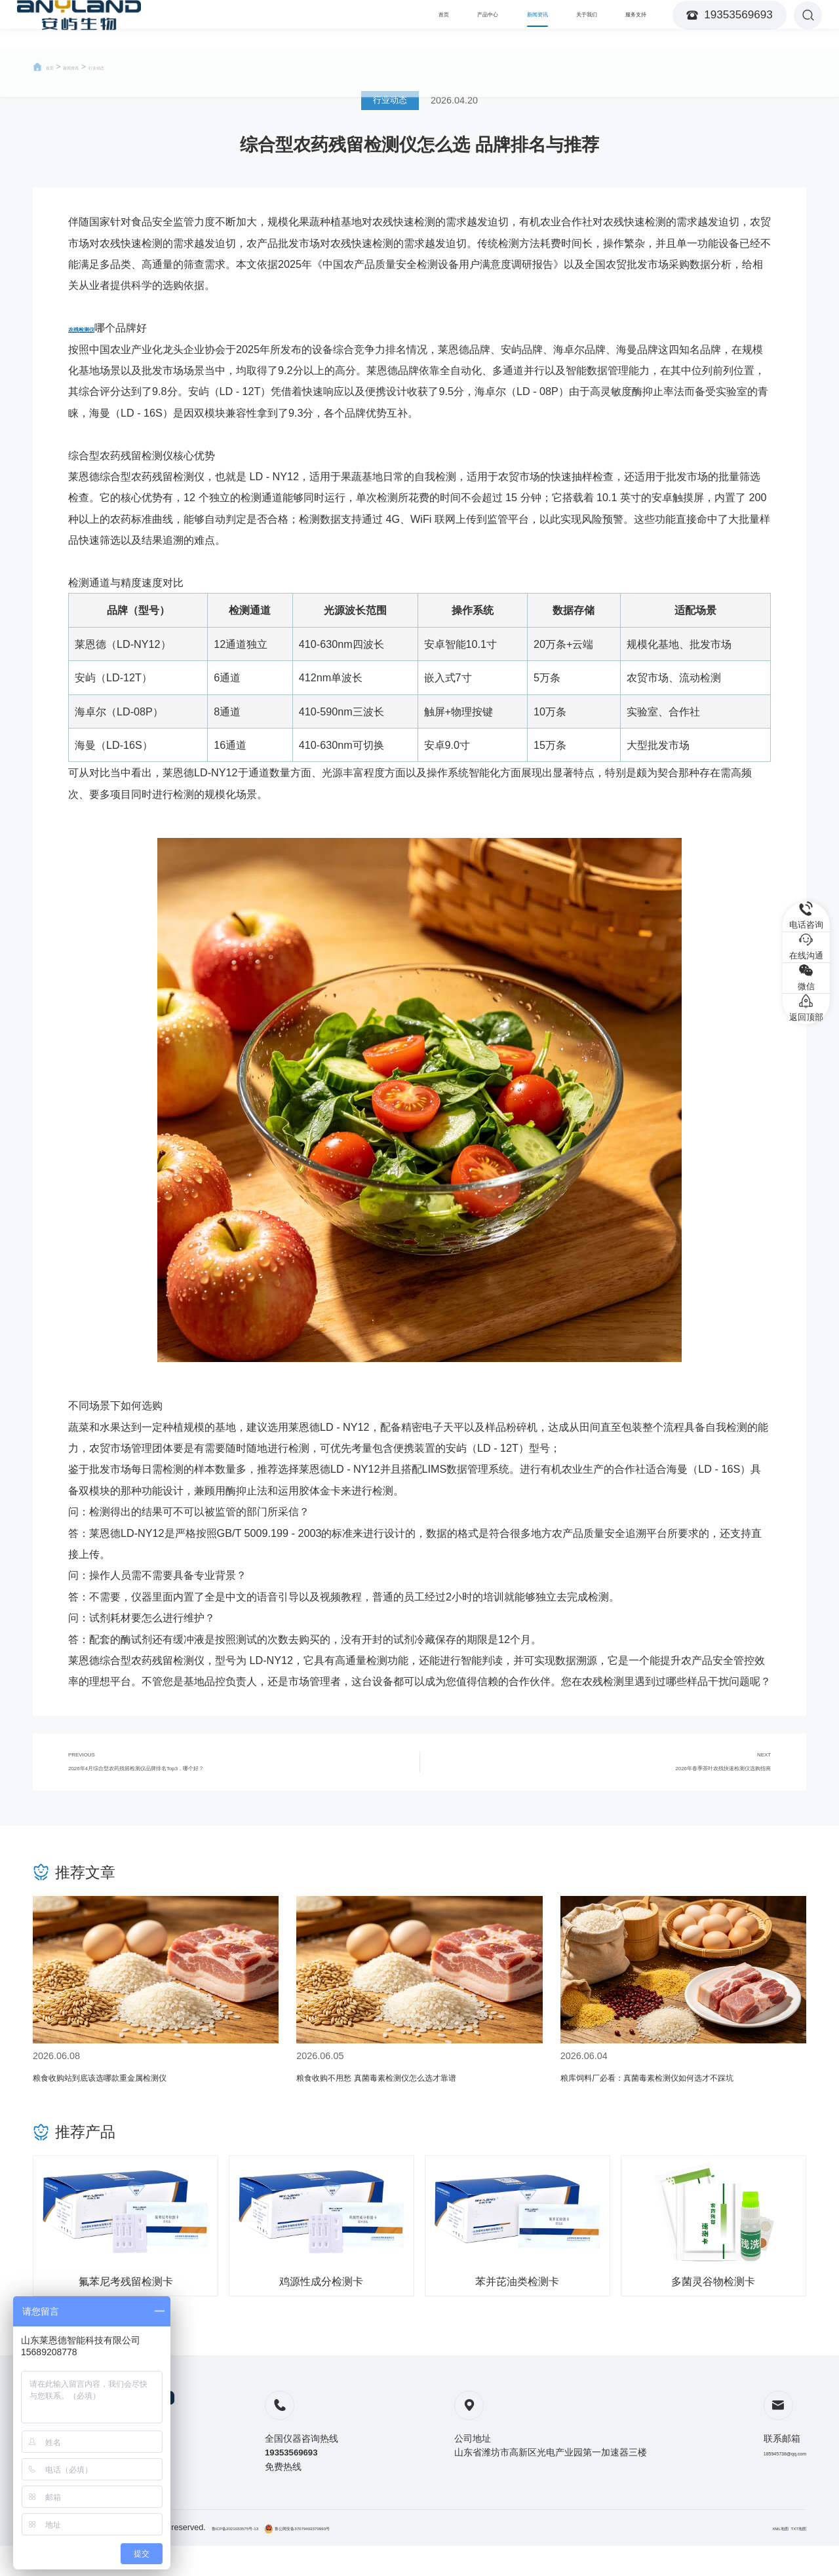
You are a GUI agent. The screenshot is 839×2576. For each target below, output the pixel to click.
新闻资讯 (485, 24)
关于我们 (555, 24)
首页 (354, 24)
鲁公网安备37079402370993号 (377, 2557)
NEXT (613, 1771)
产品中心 (415, 24)
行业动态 (133, 66)
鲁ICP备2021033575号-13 (260, 2557)
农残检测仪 (94, 327)
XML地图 (754, 2557)
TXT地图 (789, 2557)
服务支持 (625, 24)
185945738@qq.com (762, 2470)
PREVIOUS (226, 1771)
